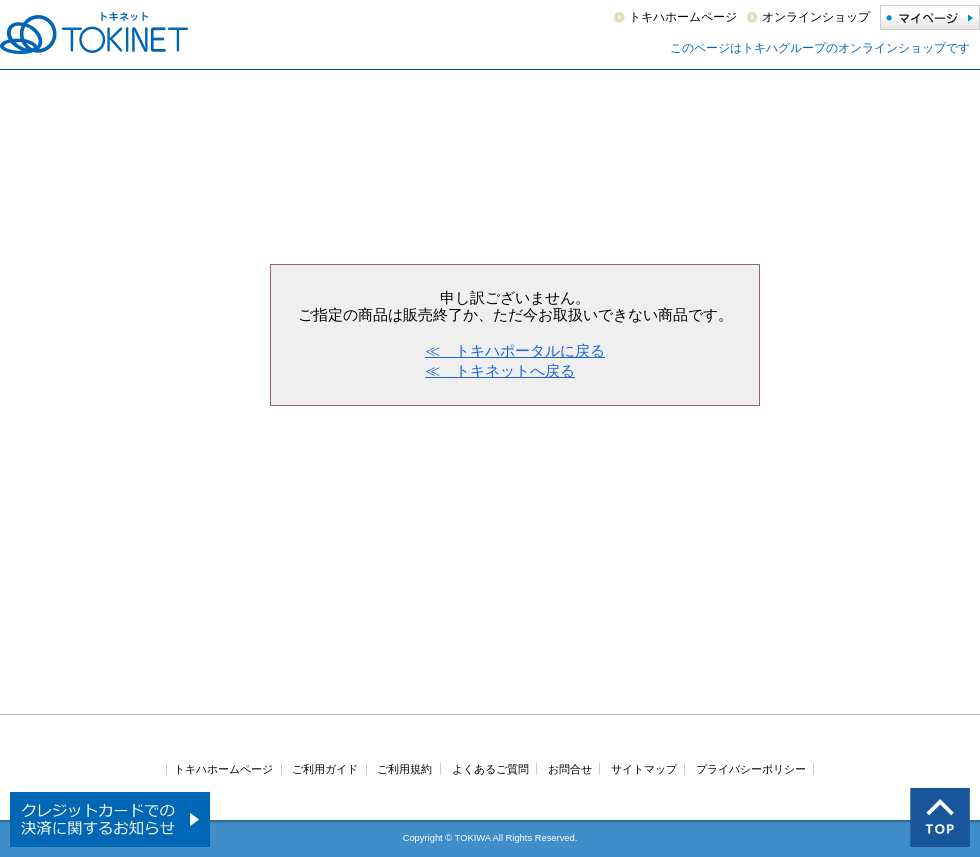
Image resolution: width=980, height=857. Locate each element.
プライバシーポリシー (751, 769)
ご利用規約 (404, 769)
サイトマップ (644, 769)
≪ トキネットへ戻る (500, 370)
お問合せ (570, 769)
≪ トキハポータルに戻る (515, 350)
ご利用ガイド (325, 769)
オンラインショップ (816, 17)
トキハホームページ (683, 17)
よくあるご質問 (490, 769)
